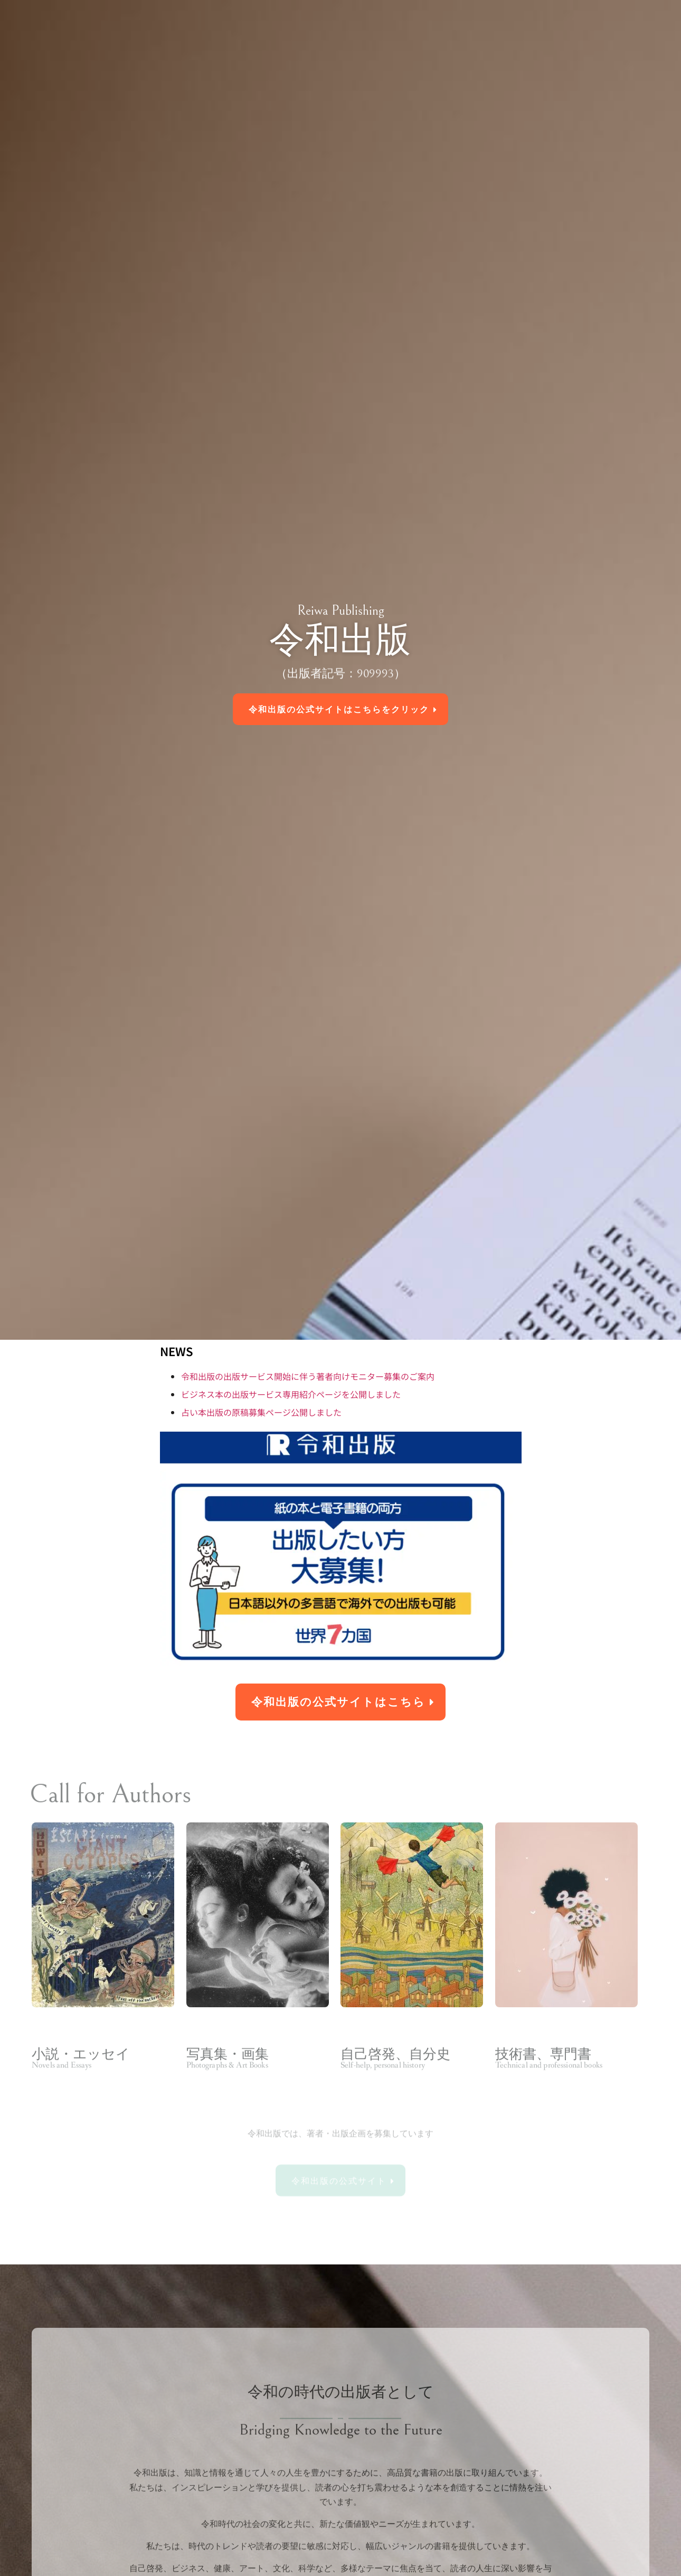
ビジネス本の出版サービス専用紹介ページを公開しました (291, 1394)
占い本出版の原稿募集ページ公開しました (261, 1412)
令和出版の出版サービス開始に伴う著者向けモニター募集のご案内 (307, 1376)
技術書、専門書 (543, 2077)
